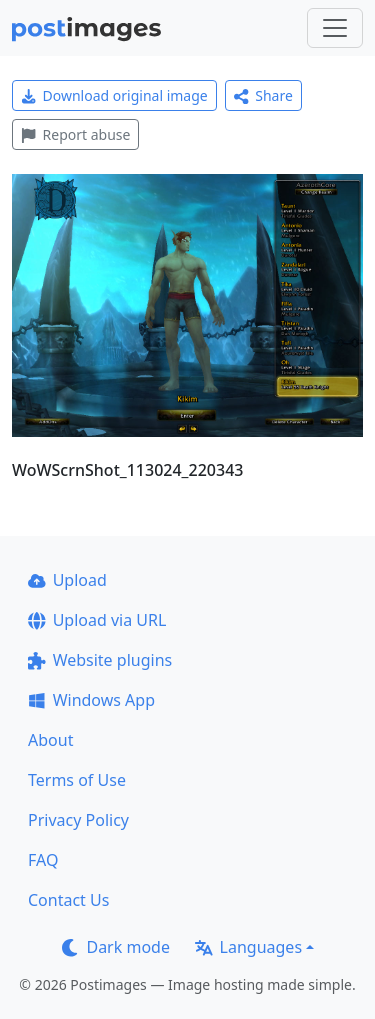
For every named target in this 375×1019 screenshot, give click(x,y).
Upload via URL (97, 620)
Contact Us (68, 900)
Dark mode (116, 947)
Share (263, 95)
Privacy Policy (78, 820)
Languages (248, 947)
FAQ (43, 860)
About (50, 740)
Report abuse (75, 134)
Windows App (91, 700)
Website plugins (100, 660)
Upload (67, 580)
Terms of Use (77, 780)
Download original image (114, 95)
